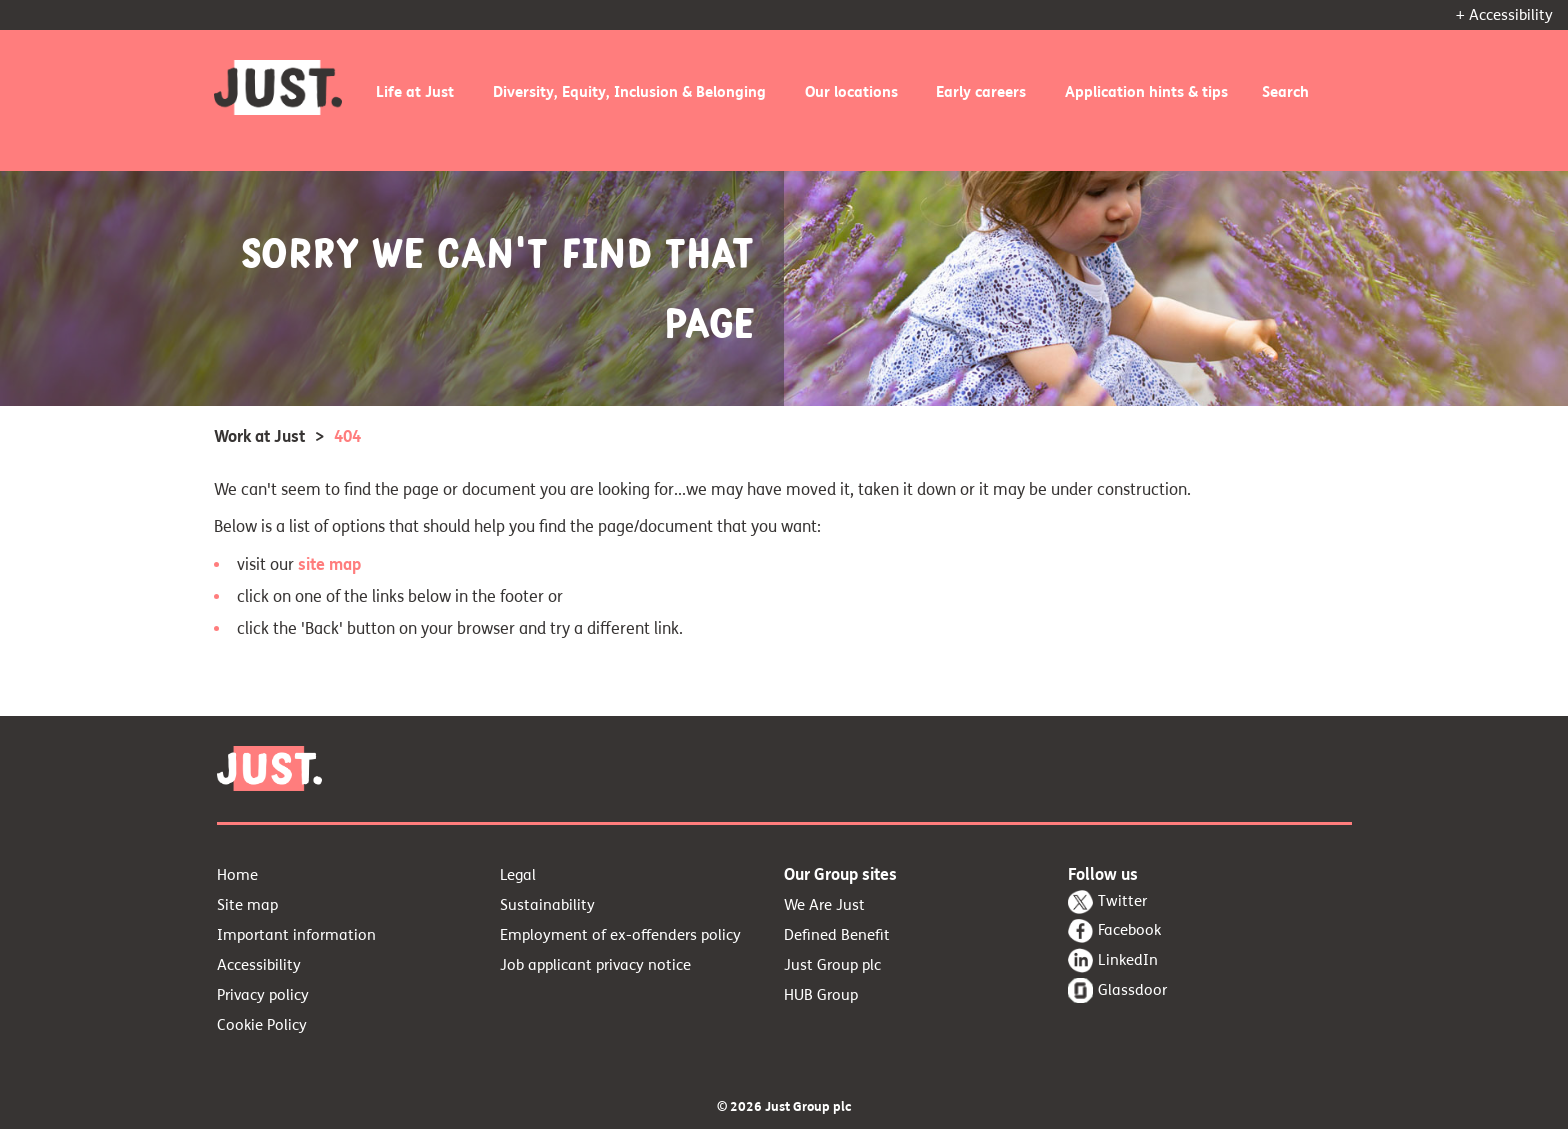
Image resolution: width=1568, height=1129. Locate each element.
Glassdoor (1132, 990)
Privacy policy (263, 995)
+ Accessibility (1504, 15)
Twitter (1122, 901)
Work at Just (259, 436)
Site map (247, 905)
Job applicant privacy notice (595, 965)
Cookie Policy (262, 1025)
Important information (296, 935)
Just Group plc (832, 965)
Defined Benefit (837, 935)
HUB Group (821, 995)
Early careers (981, 92)
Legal (518, 875)
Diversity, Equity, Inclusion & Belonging (629, 92)
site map (329, 564)
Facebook (1129, 930)
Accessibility (259, 965)
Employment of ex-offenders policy (620, 935)
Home (237, 875)
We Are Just (824, 905)
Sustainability (547, 905)
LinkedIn (1128, 960)
